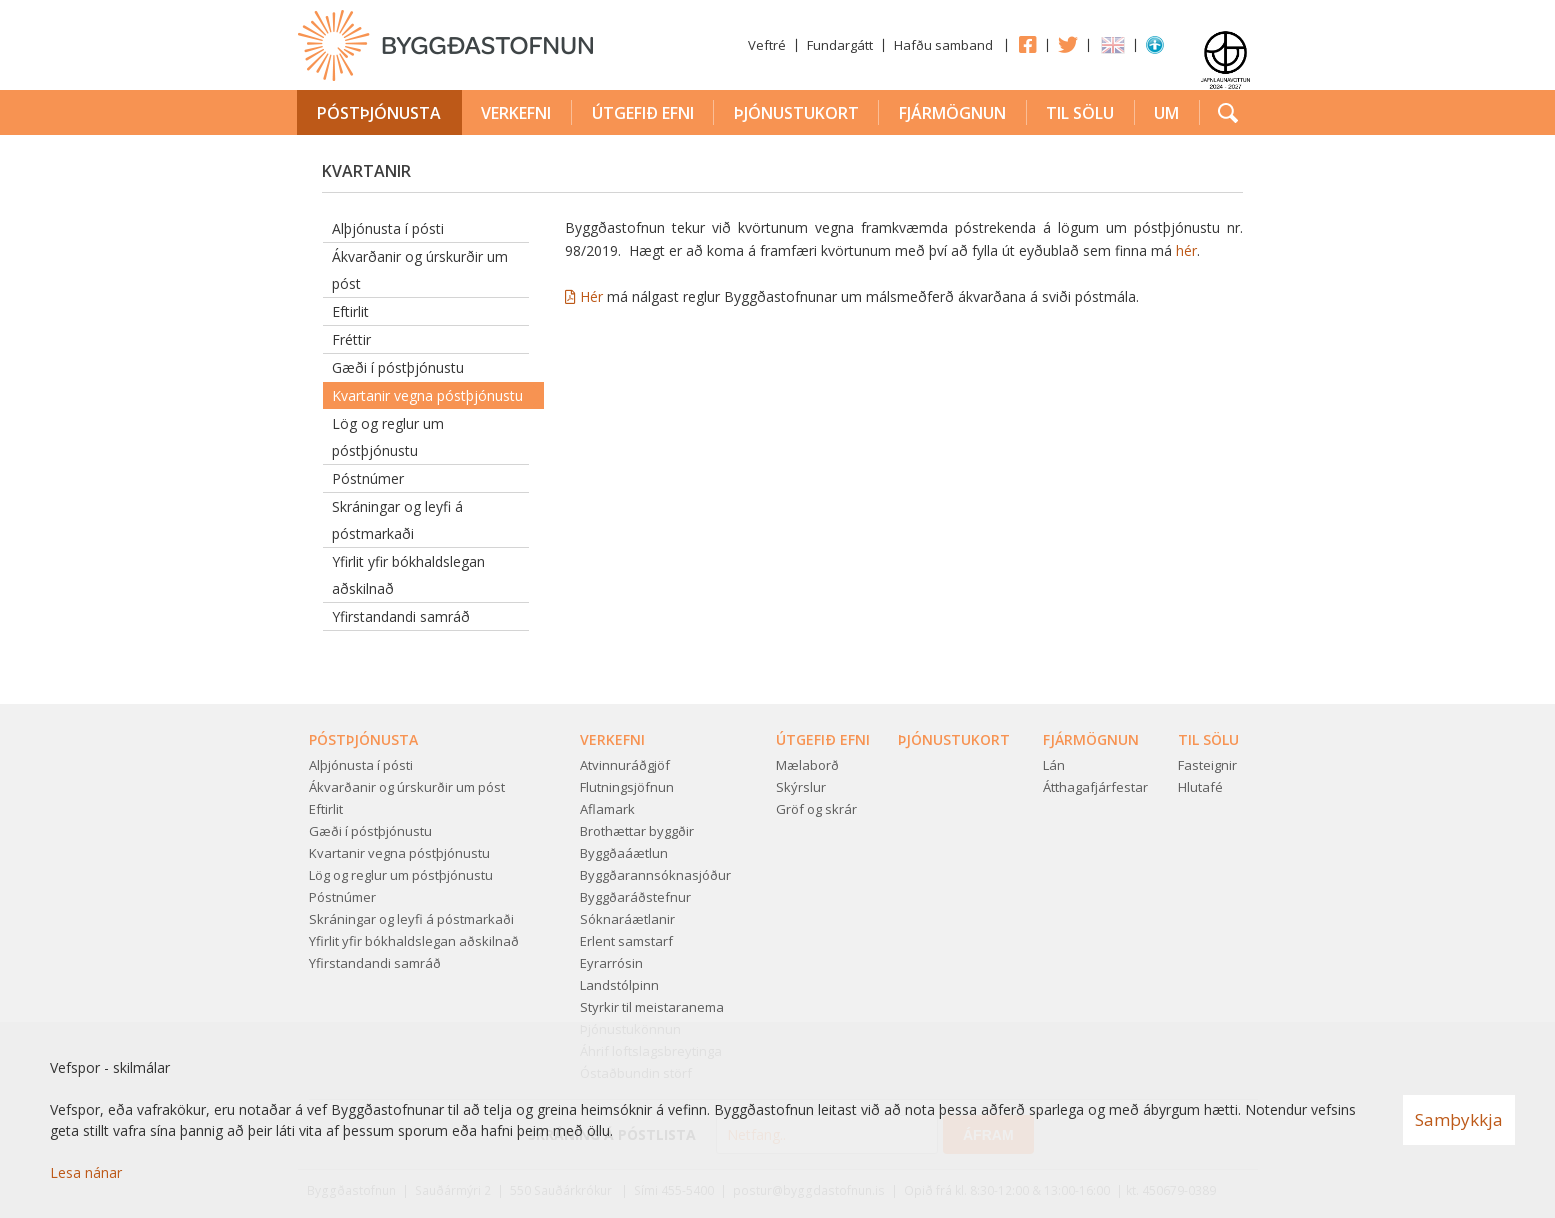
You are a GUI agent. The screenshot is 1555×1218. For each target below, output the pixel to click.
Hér (593, 296)
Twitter (1068, 44)
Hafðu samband (943, 45)
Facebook (1027, 44)
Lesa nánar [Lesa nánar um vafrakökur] (86, 1172)
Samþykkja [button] (1459, 1119)
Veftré (767, 45)
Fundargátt (840, 45)
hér (1186, 250)
